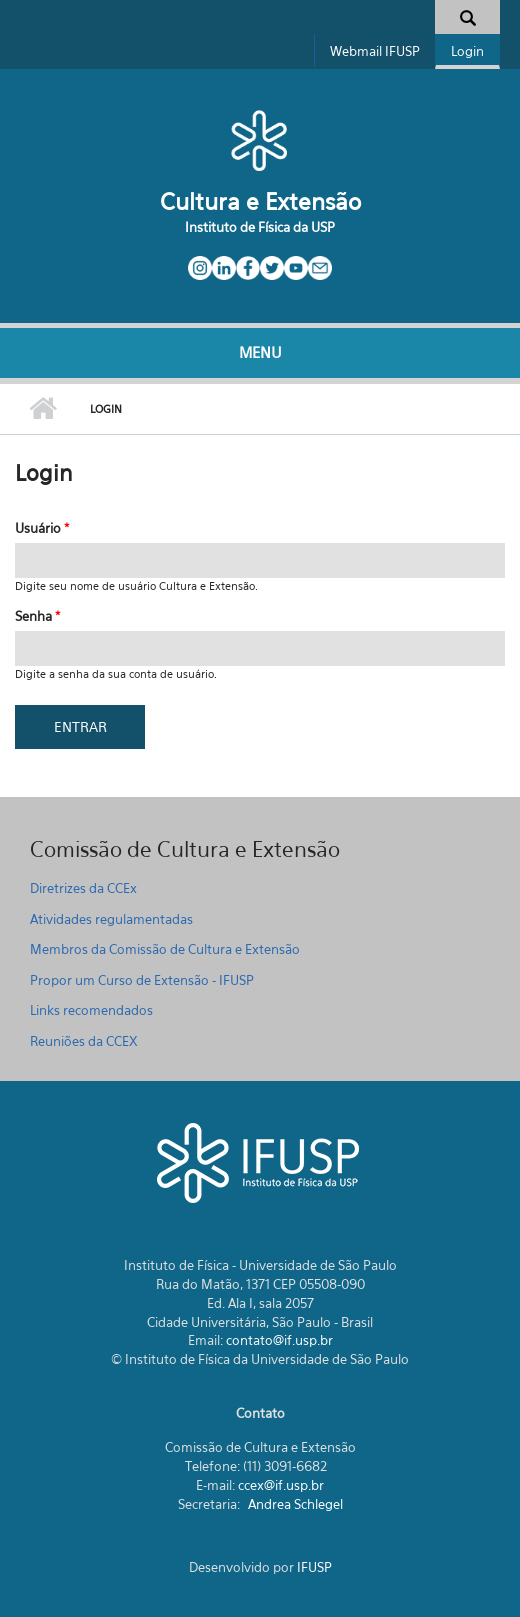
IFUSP (314, 1567)
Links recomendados (91, 1010)
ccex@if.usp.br (281, 1485)
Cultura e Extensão (260, 201)
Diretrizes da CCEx (83, 888)
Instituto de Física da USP (260, 227)
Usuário (42, 528)
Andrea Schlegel (295, 1504)
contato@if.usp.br (279, 1340)
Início (42, 409)
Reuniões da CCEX (84, 1041)
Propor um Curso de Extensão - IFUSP (142, 980)
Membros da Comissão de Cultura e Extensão (165, 949)
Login (467, 51)
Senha (37, 616)
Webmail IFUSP (375, 51)
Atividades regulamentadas (111, 919)
